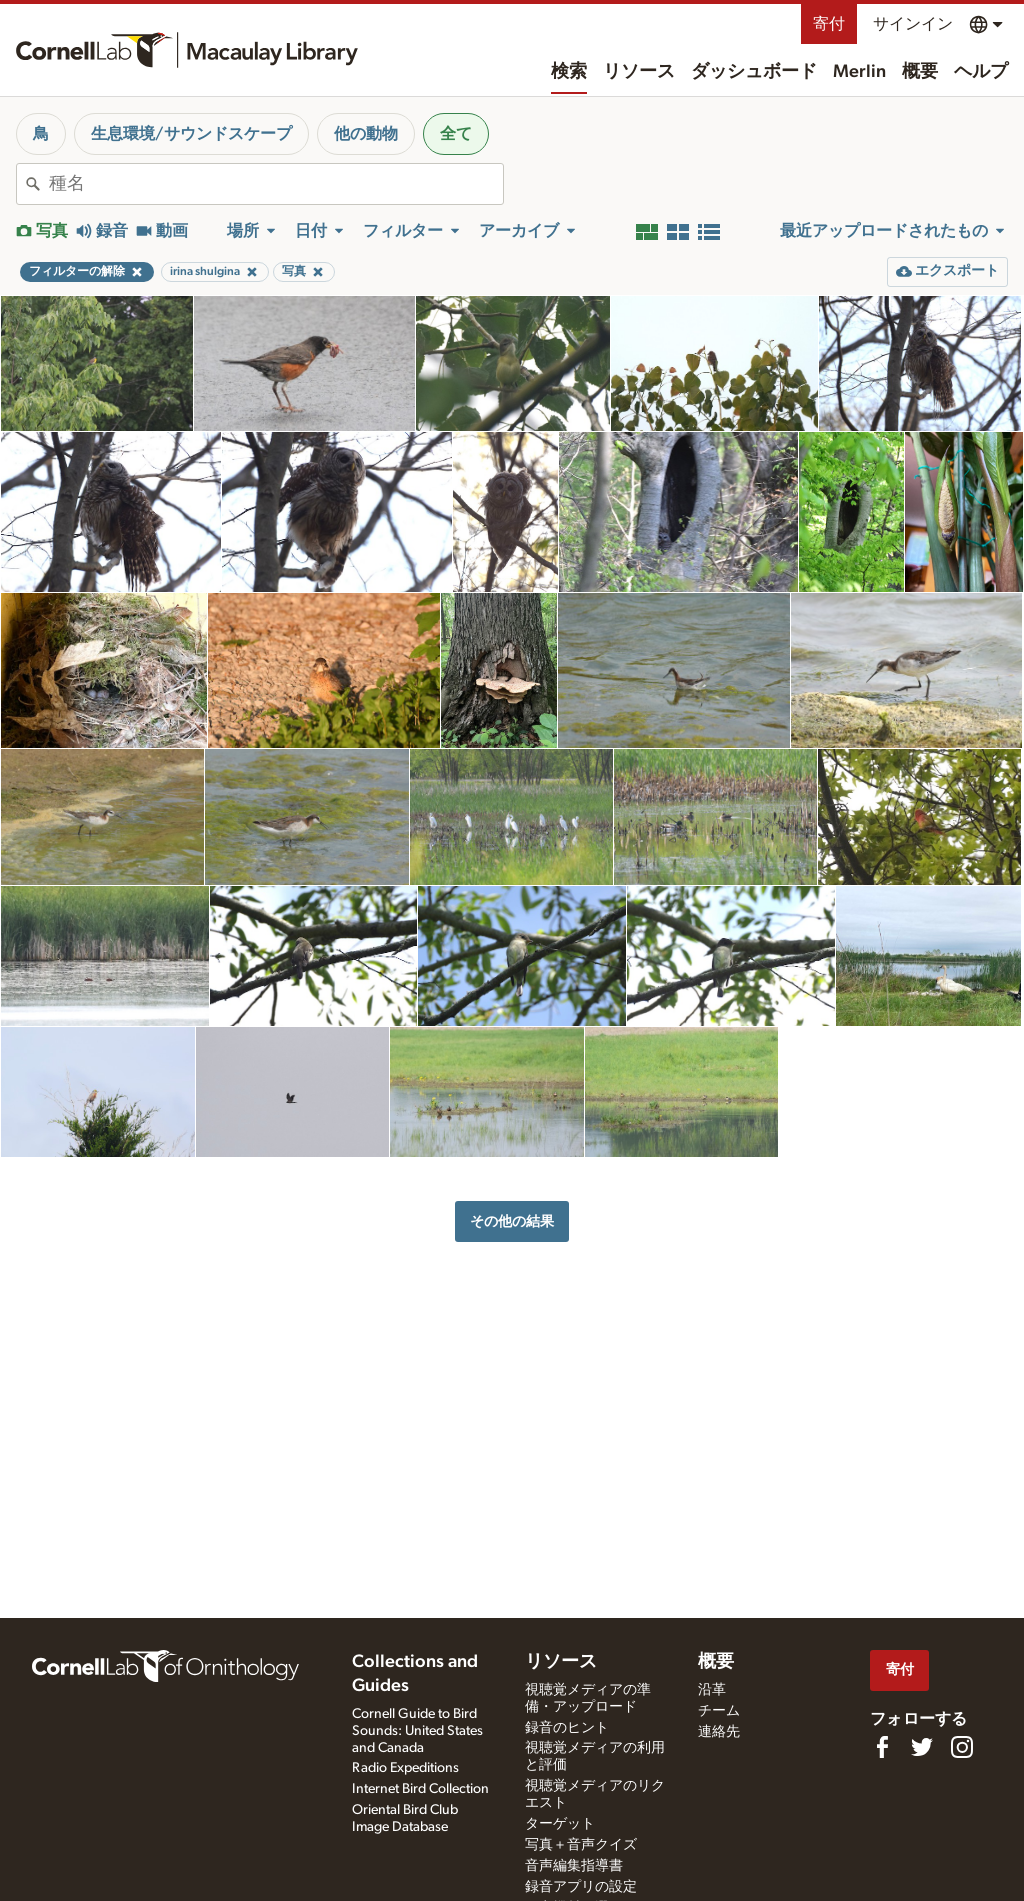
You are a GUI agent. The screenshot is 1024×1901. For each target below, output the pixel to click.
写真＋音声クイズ (581, 1845)
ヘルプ (981, 72)
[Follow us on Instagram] (962, 1747)
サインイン (913, 24)
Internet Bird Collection (420, 1789)
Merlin (859, 72)
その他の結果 (512, 1221)
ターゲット (560, 1824)
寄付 (829, 24)
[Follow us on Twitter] (922, 1747)
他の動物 (366, 134)
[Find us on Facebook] (882, 1747)
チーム (719, 1711)
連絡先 (719, 1732)
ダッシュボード (754, 72)
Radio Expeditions (405, 1768)
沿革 (712, 1690)
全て (456, 134)
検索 (569, 72)
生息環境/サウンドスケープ (191, 134)
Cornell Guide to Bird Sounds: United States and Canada (417, 1731)
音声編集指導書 (574, 1866)
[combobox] (276, 184)
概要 (920, 72)
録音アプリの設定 (581, 1887)
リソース (639, 72)
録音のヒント (567, 1728)
